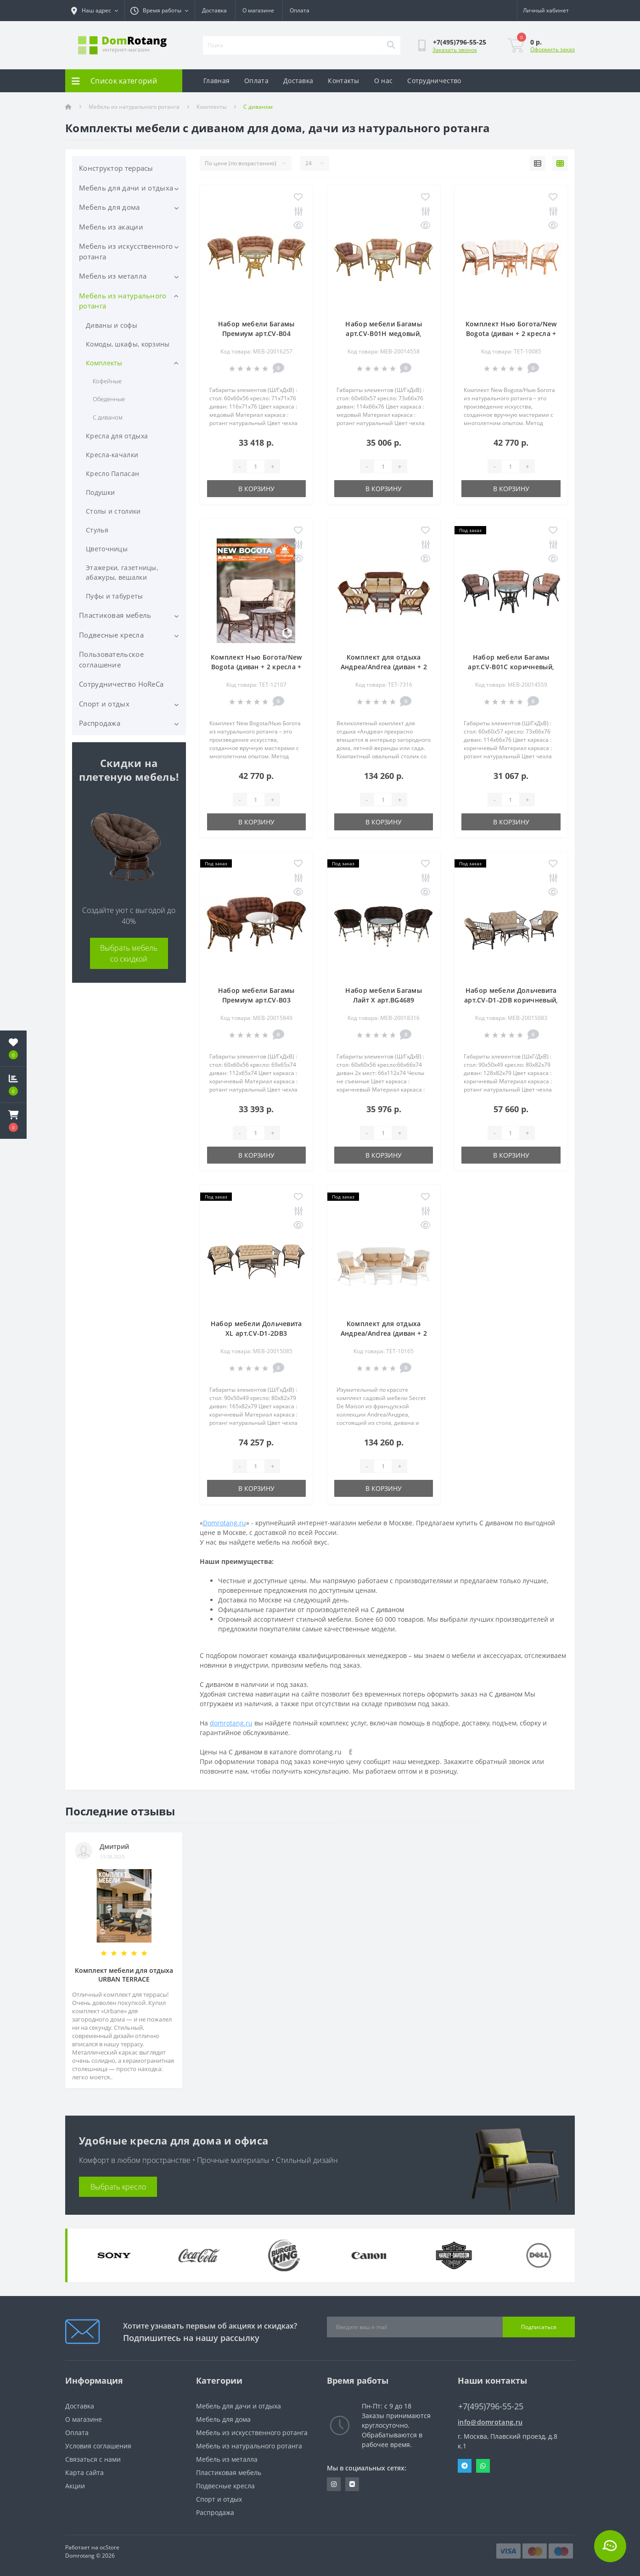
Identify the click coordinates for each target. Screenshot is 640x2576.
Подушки (100, 492)
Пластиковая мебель (115, 615)
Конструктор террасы (116, 168)
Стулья (97, 530)
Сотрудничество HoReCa (121, 684)
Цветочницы (107, 548)
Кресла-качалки (112, 454)
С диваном (108, 417)
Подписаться (538, 2327)
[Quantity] (256, 466)
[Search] (390, 45)
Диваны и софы (111, 325)
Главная (216, 80)
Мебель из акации (111, 226)
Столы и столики (113, 511)
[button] (13, 1121)
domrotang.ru (231, 1723)
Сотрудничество (434, 80)
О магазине (258, 10)
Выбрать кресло (118, 2187)
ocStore (109, 2547)
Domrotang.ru (224, 1522)
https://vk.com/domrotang (352, 2484)
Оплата (299, 10)
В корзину (256, 488)
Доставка (214, 10)
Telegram (464, 2466)
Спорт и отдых (104, 703)
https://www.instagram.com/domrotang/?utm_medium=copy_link (334, 2484)
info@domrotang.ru (490, 2422)
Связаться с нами (93, 2459)
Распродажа (99, 723)
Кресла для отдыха (117, 435)
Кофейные (107, 381)
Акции (75, 2485)
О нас (383, 80)
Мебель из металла (112, 275)
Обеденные (109, 399)
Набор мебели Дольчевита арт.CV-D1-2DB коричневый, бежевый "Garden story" (511, 1000)
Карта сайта (84, 2472)
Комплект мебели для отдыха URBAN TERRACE (124, 1974)
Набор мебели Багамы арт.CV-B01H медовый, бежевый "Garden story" (384, 333)
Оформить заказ (552, 49)
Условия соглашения (98, 2446)
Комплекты (211, 107)
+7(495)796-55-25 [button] (490, 2406)
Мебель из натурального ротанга (134, 107)
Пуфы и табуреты (114, 596)
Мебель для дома (109, 207)
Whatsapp (483, 2466)
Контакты (343, 80)
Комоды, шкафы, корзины (128, 344)
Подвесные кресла (111, 634)
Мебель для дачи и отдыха (126, 187)
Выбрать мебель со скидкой (128, 953)
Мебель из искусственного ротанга (126, 251)
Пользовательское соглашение (111, 659)
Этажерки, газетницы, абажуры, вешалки (122, 572)
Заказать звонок (454, 50)
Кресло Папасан (112, 473)
